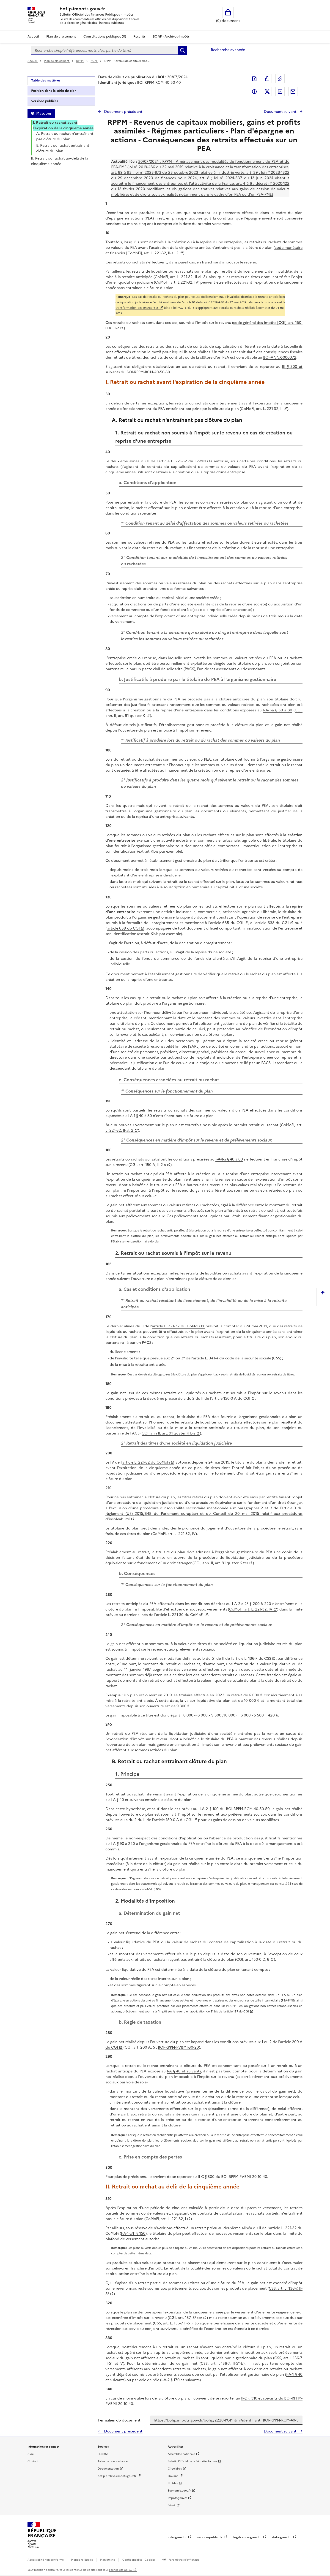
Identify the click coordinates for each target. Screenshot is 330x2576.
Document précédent (123, 111)
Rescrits (139, 36)
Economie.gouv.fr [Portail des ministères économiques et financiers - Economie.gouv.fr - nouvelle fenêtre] (179, 2491)
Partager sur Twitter (267, 91)
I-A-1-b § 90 (152, 1889)
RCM (94, 61)
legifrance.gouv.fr (247, 2537)
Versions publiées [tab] (44, 101)
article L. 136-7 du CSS (251, 1658)
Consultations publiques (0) (104, 36)
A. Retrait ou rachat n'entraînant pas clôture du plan (65, 136)
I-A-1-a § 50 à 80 (277, 710)
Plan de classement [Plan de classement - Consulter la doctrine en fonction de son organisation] (61, 36)
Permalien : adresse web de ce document (280, 78)
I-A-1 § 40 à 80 (140, 1115)
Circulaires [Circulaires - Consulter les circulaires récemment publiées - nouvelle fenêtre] (175, 2469)
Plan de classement (57, 61)
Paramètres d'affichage (183, 2560)
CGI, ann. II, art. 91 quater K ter (221, 1563)
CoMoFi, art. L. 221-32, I (166, 2218)
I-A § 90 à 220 (123, 1843)
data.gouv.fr (282, 2537)
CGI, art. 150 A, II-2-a (148, 1164)
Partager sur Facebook (254, 91)
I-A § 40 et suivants (127, 1799)
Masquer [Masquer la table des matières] (43, 113)
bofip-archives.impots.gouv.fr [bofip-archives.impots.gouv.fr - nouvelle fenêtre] (117, 2476)
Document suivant (280, 111)
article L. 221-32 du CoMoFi (183, 461)
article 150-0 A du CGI (231, 1398)
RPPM (80, 61)
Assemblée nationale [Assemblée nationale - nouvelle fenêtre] (181, 2454)
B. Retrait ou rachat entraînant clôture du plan (62, 148)
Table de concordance (113, 2461)
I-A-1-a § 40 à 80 (229, 1159)
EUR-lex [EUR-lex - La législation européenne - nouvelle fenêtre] (173, 2483)
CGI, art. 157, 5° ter (185, 2317)
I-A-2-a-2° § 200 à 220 (251, 1603)
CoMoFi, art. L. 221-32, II (262, 408)
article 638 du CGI (272, 922)
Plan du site (108, 2560)
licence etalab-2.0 (120, 2570)
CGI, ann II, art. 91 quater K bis (168, 1433)
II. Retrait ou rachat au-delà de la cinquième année (59, 160)
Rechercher (182, 50)
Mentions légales (82, 2560)
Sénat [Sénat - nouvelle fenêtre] (171, 2505)
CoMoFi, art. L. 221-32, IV (251, 1609)
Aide (31, 2454)
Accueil (33, 36)
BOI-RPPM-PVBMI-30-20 (178, 2047)
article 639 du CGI (123, 928)
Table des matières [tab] (45, 80)
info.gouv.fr (177, 2537)
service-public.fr (210, 2537)
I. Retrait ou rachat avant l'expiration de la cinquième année (63, 125)
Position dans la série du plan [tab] (54, 90)
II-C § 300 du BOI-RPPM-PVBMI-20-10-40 (232, 2176)
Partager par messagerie (292, 91)
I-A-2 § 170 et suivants (180, 2380)
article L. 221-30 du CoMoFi (180, 1614)
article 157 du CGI (236, 2011)
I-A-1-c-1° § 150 (133, 2233)
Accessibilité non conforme (46, 2560)
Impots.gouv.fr (177, 2498)
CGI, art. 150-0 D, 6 (252, 1959)
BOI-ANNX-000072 (279, 357)
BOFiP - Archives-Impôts (171, 36)
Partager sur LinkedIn (280, 91)
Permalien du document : (120, 2420)
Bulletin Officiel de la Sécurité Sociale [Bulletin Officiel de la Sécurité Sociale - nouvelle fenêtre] (192, 2461)
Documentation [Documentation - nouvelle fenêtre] (108, 2469)
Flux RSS (103, 2454)
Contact (33, 2461)
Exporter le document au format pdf (254, 78)
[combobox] (104, 50)
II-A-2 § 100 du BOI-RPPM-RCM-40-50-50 (233, 1808)
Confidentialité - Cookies (139, 2560)
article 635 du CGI (227, 922)
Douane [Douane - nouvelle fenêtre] (173, 2476)
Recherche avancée (228, 49)
